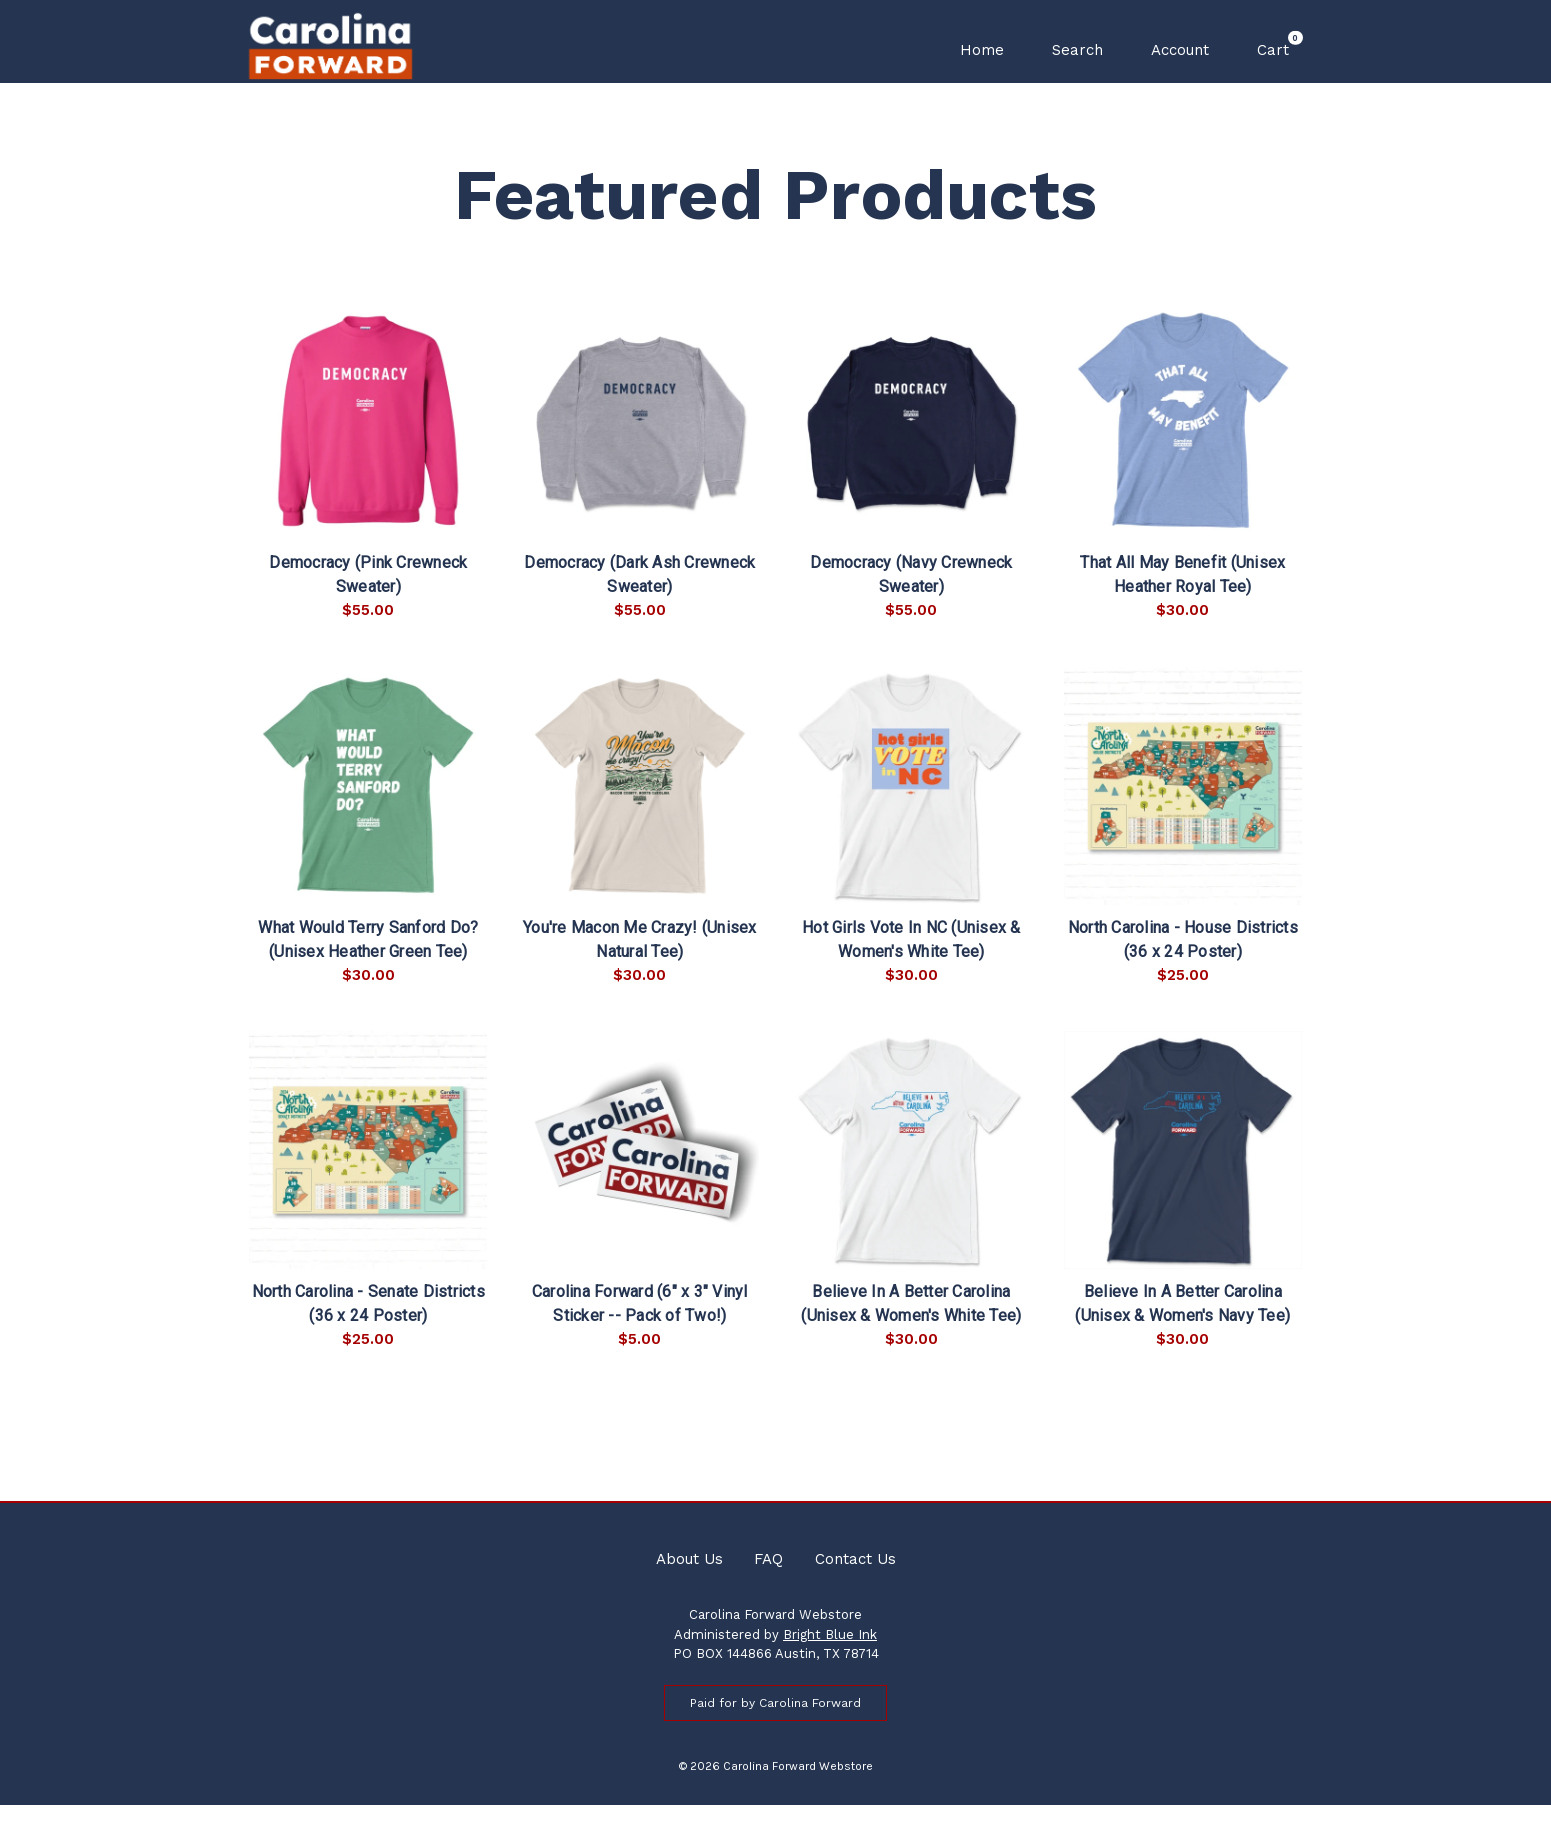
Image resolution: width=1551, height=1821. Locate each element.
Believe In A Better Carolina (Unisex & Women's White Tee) (911, 1320)
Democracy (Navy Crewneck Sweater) (911, 591)
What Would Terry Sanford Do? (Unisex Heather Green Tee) (368, 955)
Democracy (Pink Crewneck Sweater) (368, 591)
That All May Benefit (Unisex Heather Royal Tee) (1182, 591)
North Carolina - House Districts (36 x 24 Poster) (1183, 955)
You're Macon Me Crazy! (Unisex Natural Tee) (640, 955)
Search (1077, 50)
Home (982, 50)
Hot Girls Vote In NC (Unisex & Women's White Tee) (911, 955)
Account (1180, 50)
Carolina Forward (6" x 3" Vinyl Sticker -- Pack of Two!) (640, 1320)
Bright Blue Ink (830, 1650)
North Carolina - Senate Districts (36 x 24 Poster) (368, 1320)
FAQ (768, 1575)
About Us (689, 1575)
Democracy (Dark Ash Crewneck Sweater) (639, 591)
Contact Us (855, 1575)
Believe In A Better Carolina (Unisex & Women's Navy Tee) (1182, 1320)
